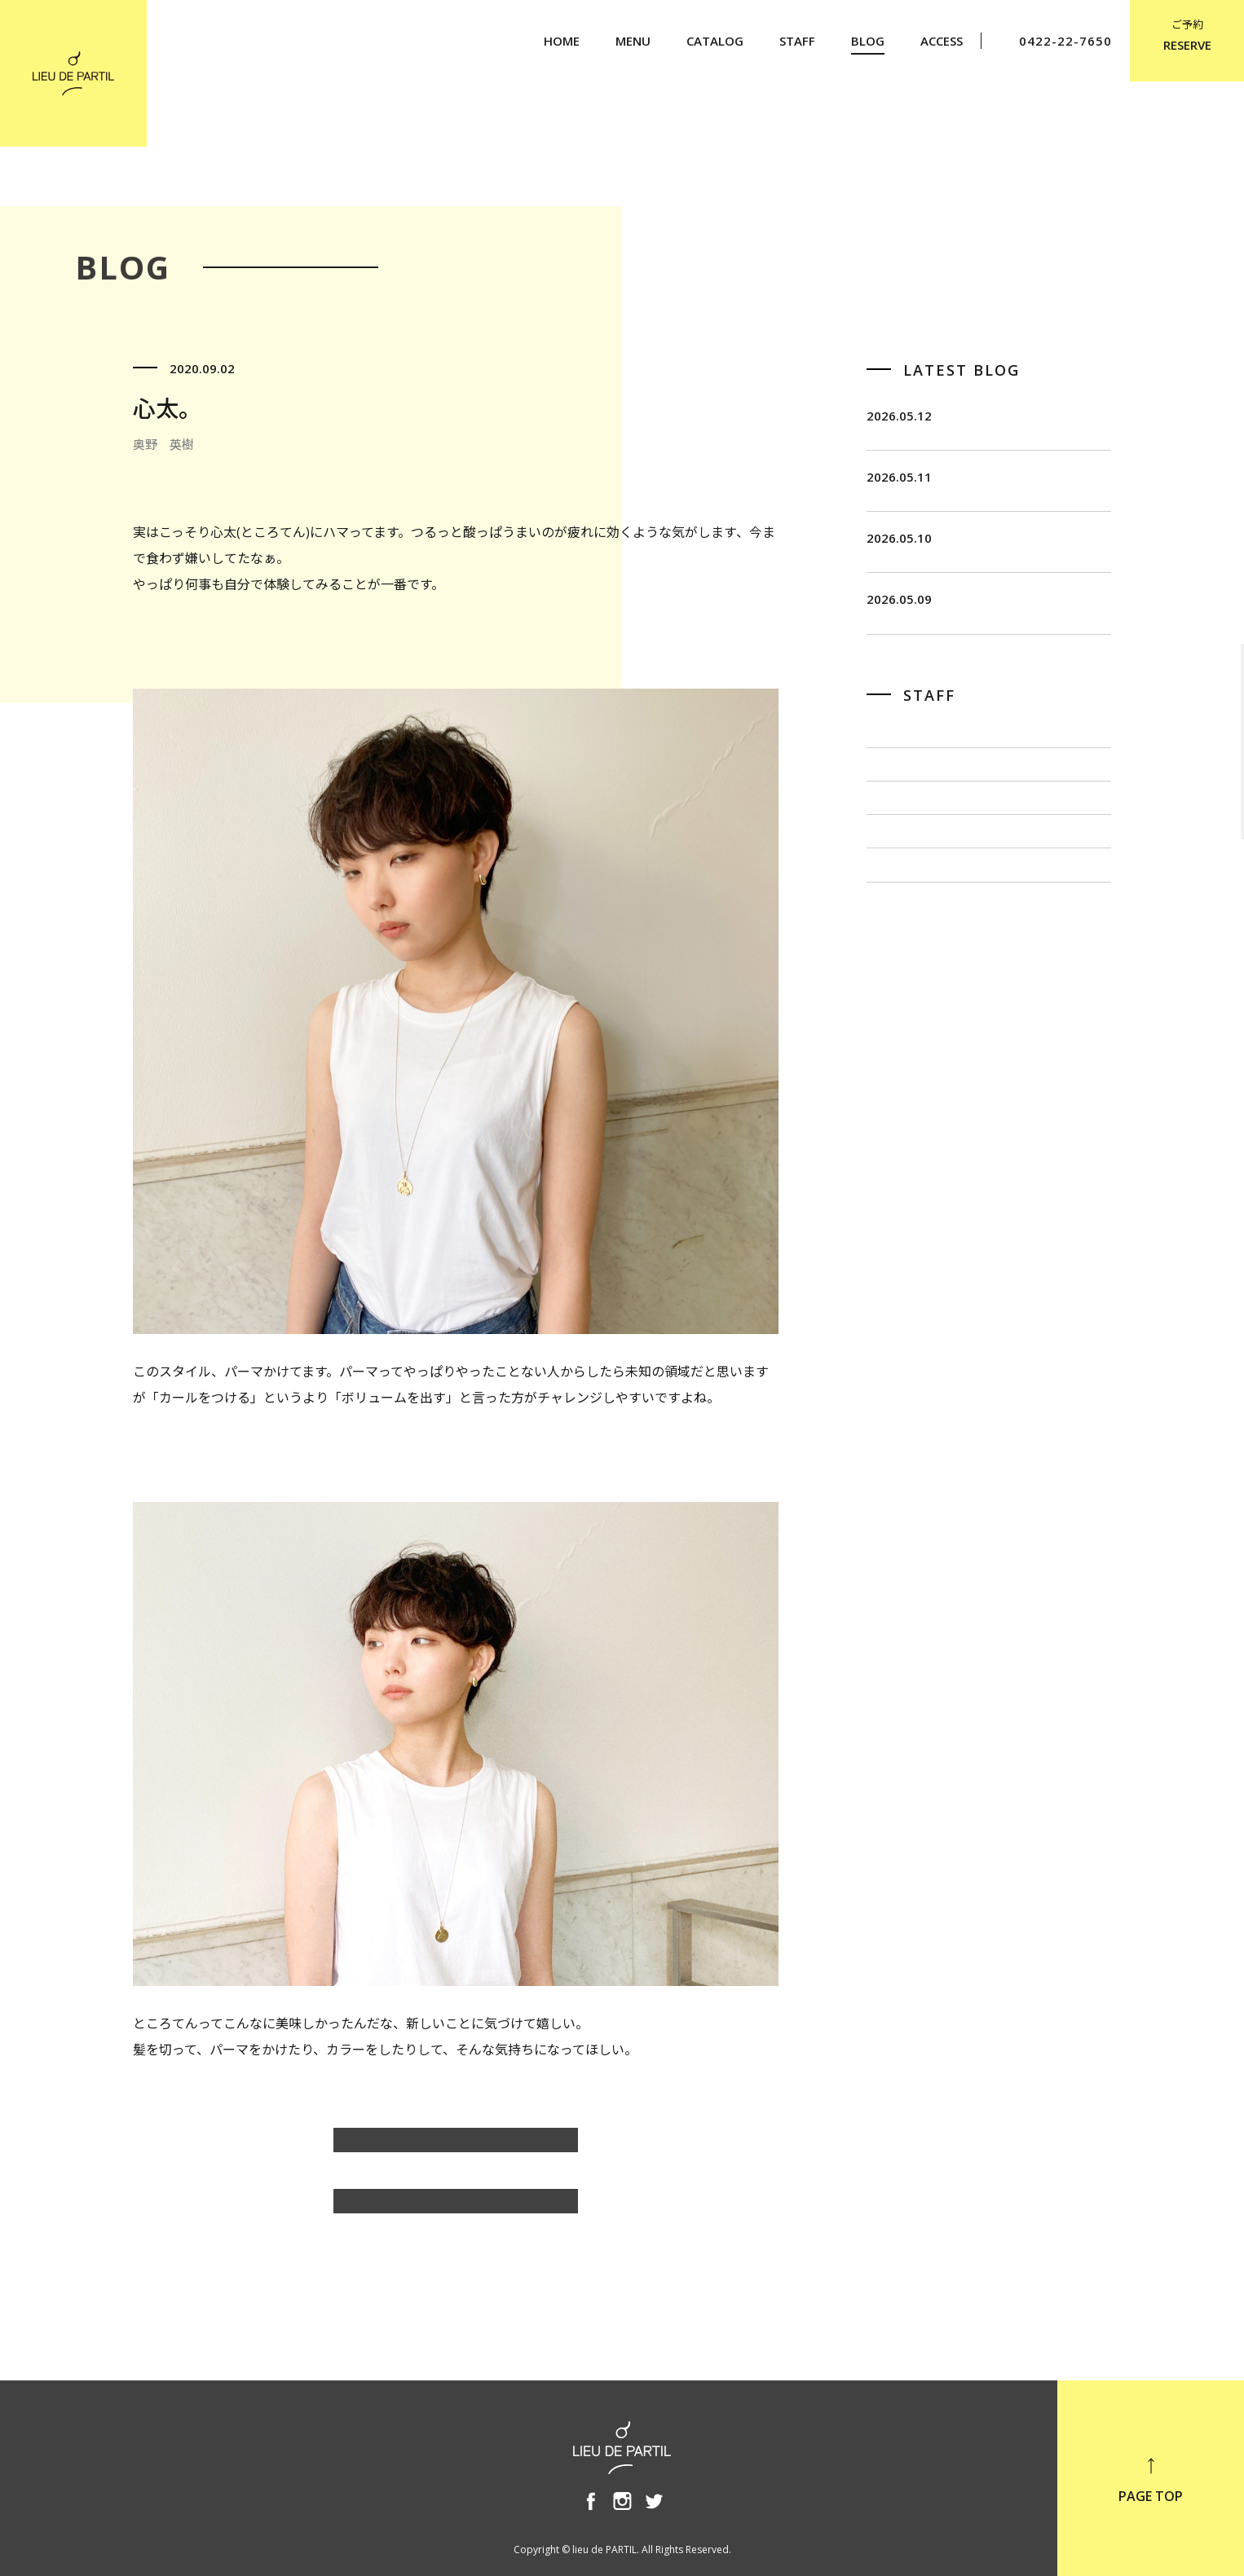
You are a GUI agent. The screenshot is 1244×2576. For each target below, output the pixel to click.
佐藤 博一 (899, 878)
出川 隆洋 (899, 933)
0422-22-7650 (1055, 41)
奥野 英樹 (899, 1041)
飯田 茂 (893, 824)
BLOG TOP (455, 2209)
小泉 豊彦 (899, 987)
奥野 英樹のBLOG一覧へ (456, 2148)
